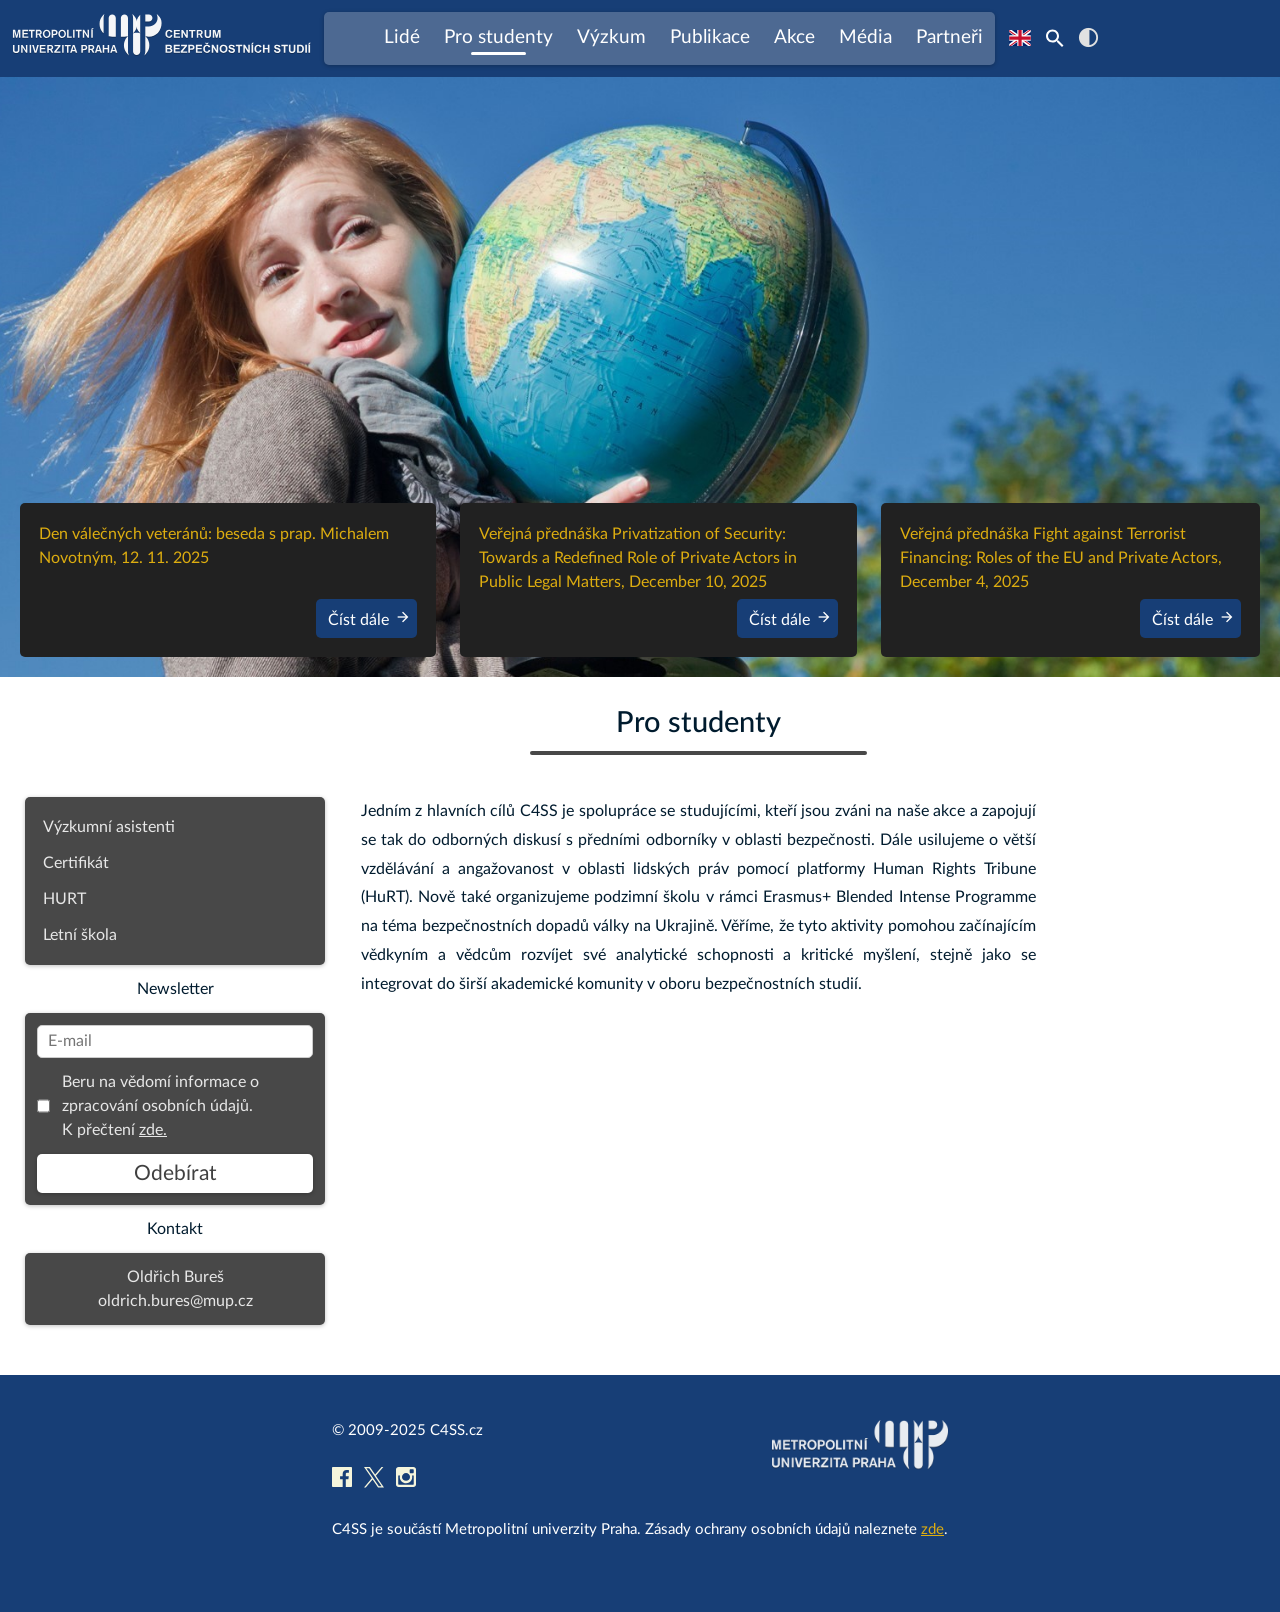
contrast (1088, 37)
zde (932, 1529)
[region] (640, 377)
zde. (153, 1130)
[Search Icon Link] (1055, 38)
